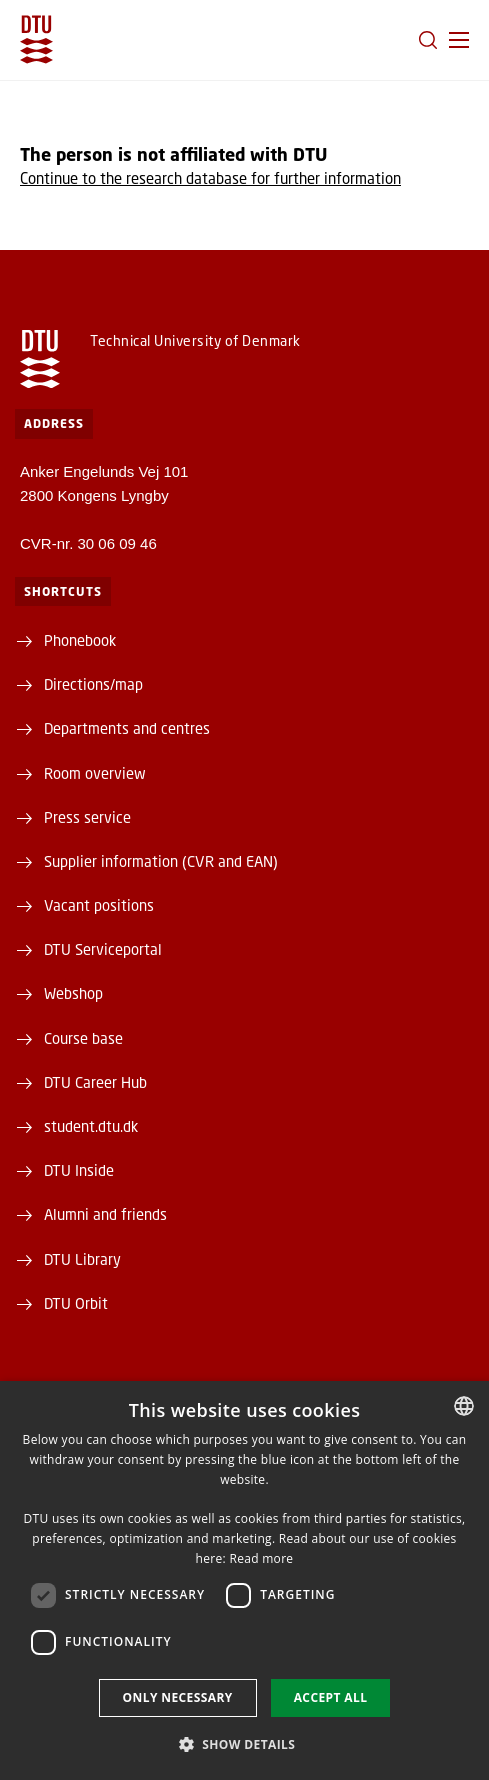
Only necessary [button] (178, 1697)
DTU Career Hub (95, 1082)
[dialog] (244, 1580)
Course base (83, 1038)
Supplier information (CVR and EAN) (161, 861)
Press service (87, 817)
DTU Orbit (76, 1303)
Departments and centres (127, 728)
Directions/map (93, 684)
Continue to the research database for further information (210, 178)
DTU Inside (79, 1170)
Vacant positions (99, 905)
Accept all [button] (331, 1697)
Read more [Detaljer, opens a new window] (261, 1558)
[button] (459, 40)
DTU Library (82, 1259)
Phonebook (80, 640)
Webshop (73, 993)
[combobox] (464, 1406)
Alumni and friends (105, 1214)
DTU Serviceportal (103, 949)
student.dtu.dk (91, 1126)
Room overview (95, 773)
